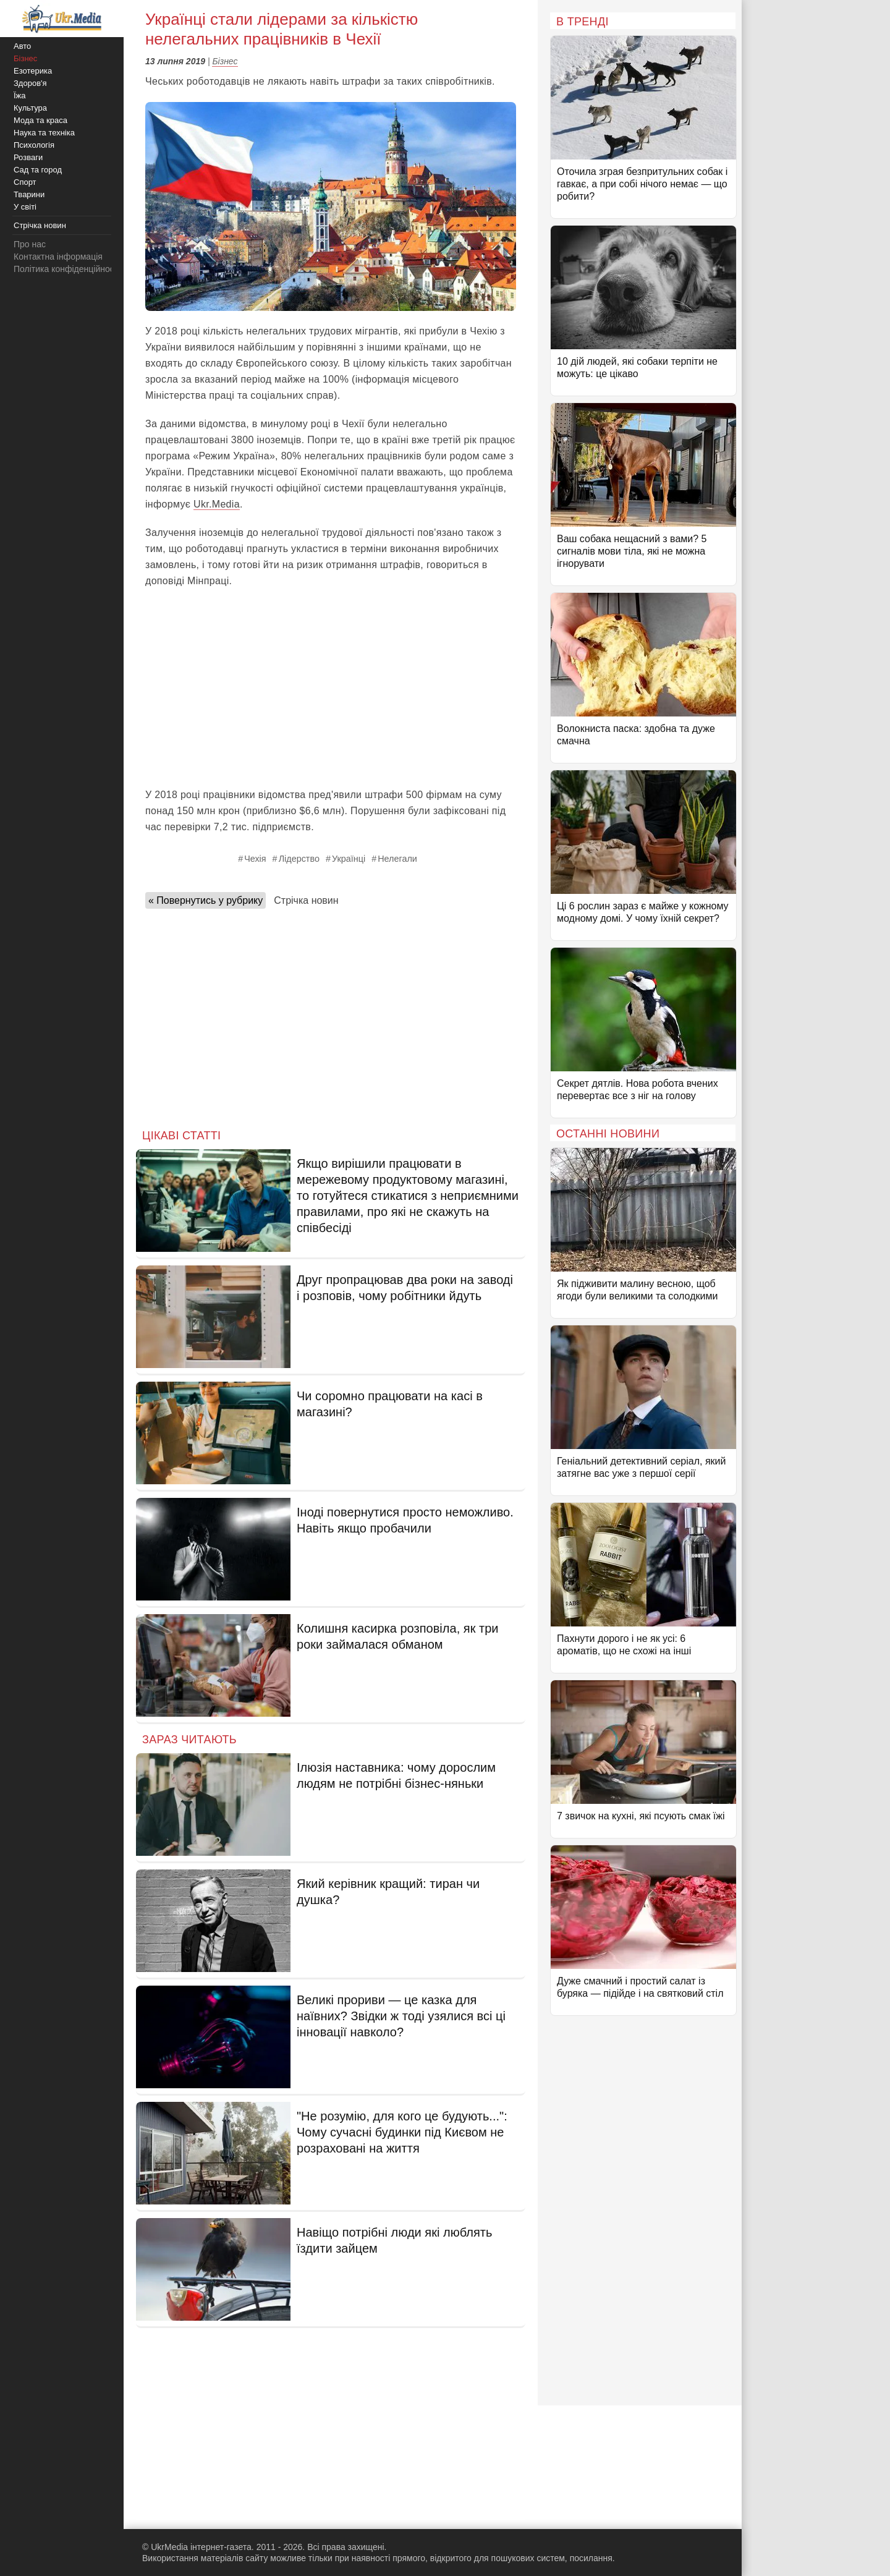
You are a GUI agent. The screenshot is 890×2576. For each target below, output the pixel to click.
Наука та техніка (44, 132)
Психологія (34, 145)
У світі (25, 206)
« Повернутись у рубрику (205, 900)
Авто (22, 46)
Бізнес (224, 61)
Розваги (28, 157)
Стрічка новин (306, 900)
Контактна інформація (58, 256)
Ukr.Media (216, 504)
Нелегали (397, 859)
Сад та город (38, 169)
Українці (348, 859)
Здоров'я (30, 83)
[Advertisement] (330, 688)
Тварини (29, 194)
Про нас (30, 244)
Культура (30, 108)
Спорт (25, 182)
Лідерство (299, 859)
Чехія (255, 859)
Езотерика (33, 70)
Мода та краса (40, 120)
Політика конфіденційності (67, 269)
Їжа (20, 95)
